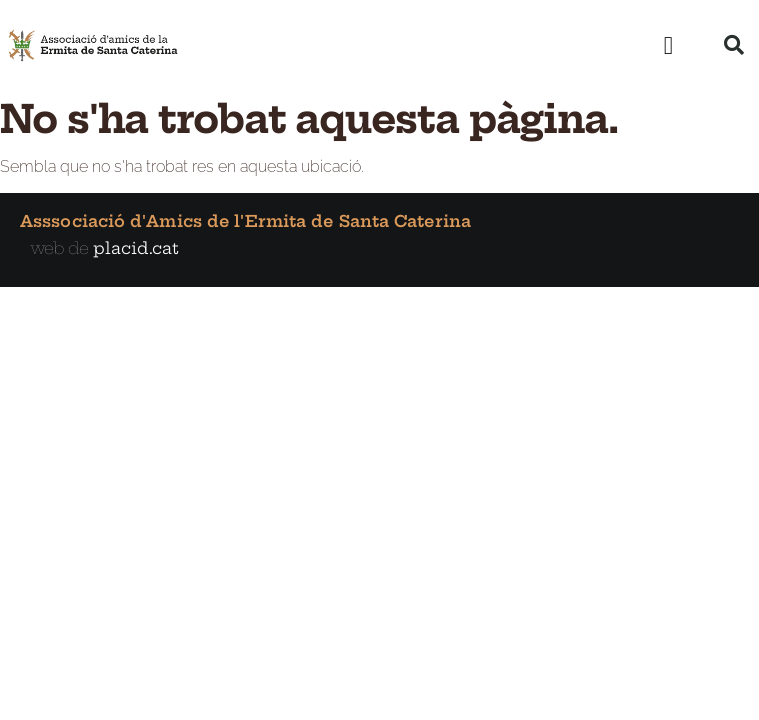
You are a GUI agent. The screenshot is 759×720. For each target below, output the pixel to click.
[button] (668, 45)
